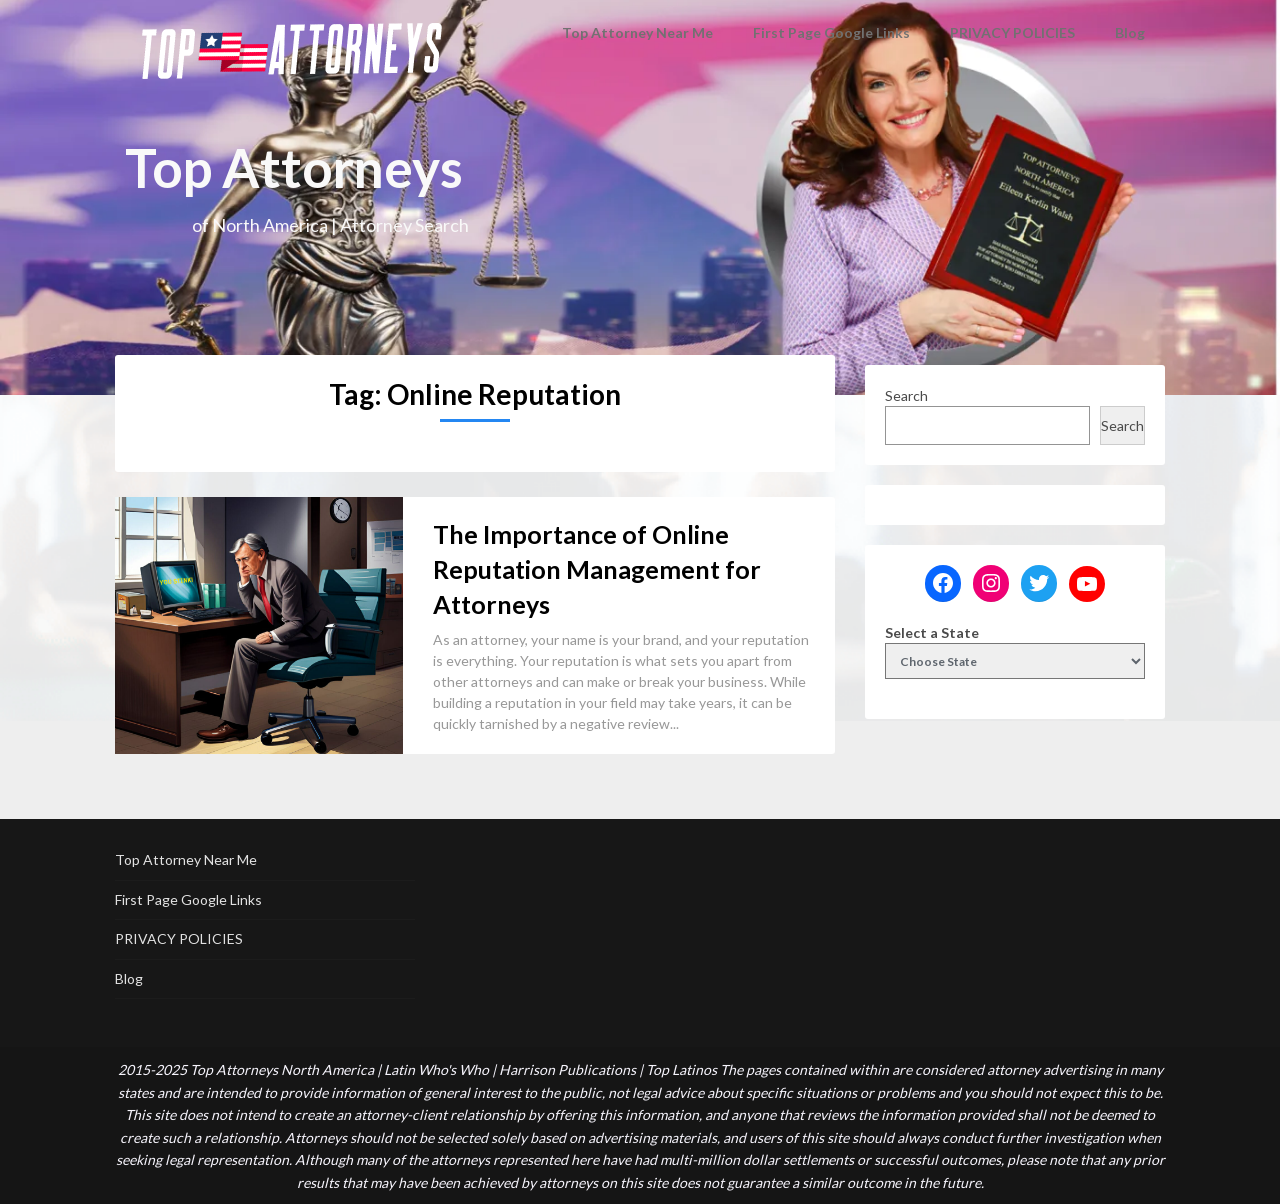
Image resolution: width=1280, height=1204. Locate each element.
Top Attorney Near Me (651, 32)
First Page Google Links (835, 32)
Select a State (932, 632)
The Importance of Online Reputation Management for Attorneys (597, 569)
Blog (1131, 32)
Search (906, 395)
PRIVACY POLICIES (1013, 32)
